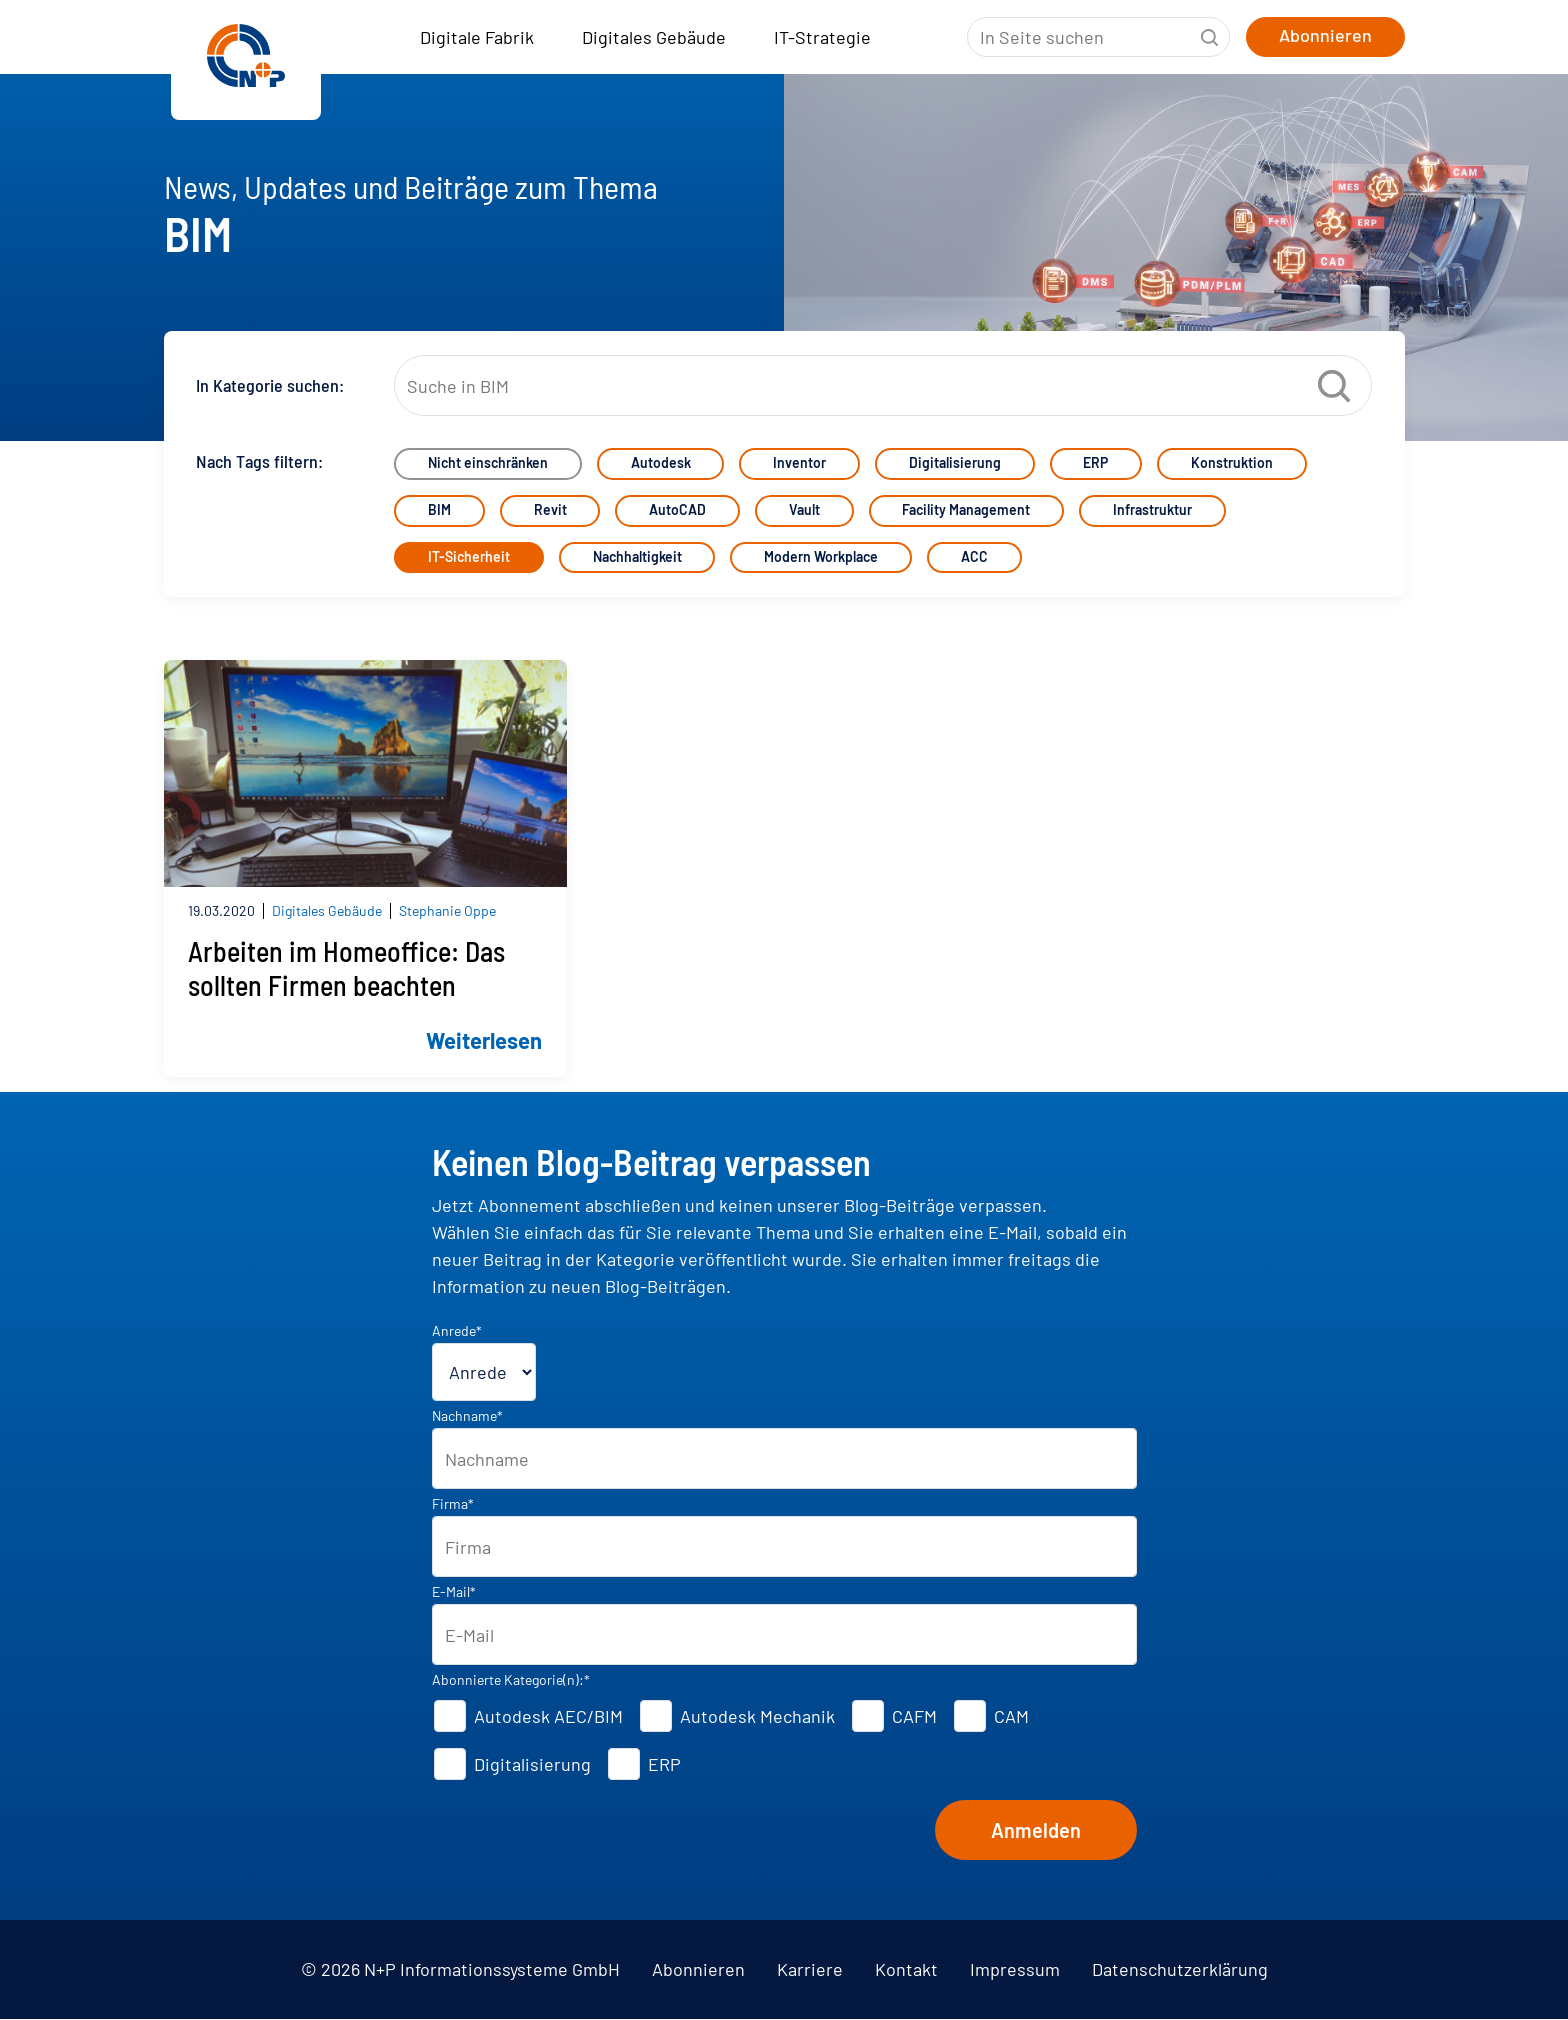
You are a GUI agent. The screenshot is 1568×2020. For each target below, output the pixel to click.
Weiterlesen (484, 1040)
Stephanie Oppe (447, 911)
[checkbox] (784, 1741)
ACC (975, 558)
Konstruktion (1234, 464)
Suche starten (1210, 37)
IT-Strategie (822, 37)
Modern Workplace (822, 558)
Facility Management (968, 511)
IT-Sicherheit (469, 558)
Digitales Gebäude (654, 37)
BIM (439, 511)
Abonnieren (698, 1970)
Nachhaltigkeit (637, 558)
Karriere (810, 1970)
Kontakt (906, 1970)
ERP (1097, 464)
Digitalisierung (956, 464)
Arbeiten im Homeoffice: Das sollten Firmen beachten (346, 969)
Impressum (1015, 1970)
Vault (805, 511)
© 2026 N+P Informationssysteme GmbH (460, 1970)
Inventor (800, 464)
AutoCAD (678, 511)
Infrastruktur (1154, 511)
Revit (550, 511)
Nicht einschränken (488, 464)
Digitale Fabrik (477, 37)
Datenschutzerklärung (1180, 1970)
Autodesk (661, 464)
